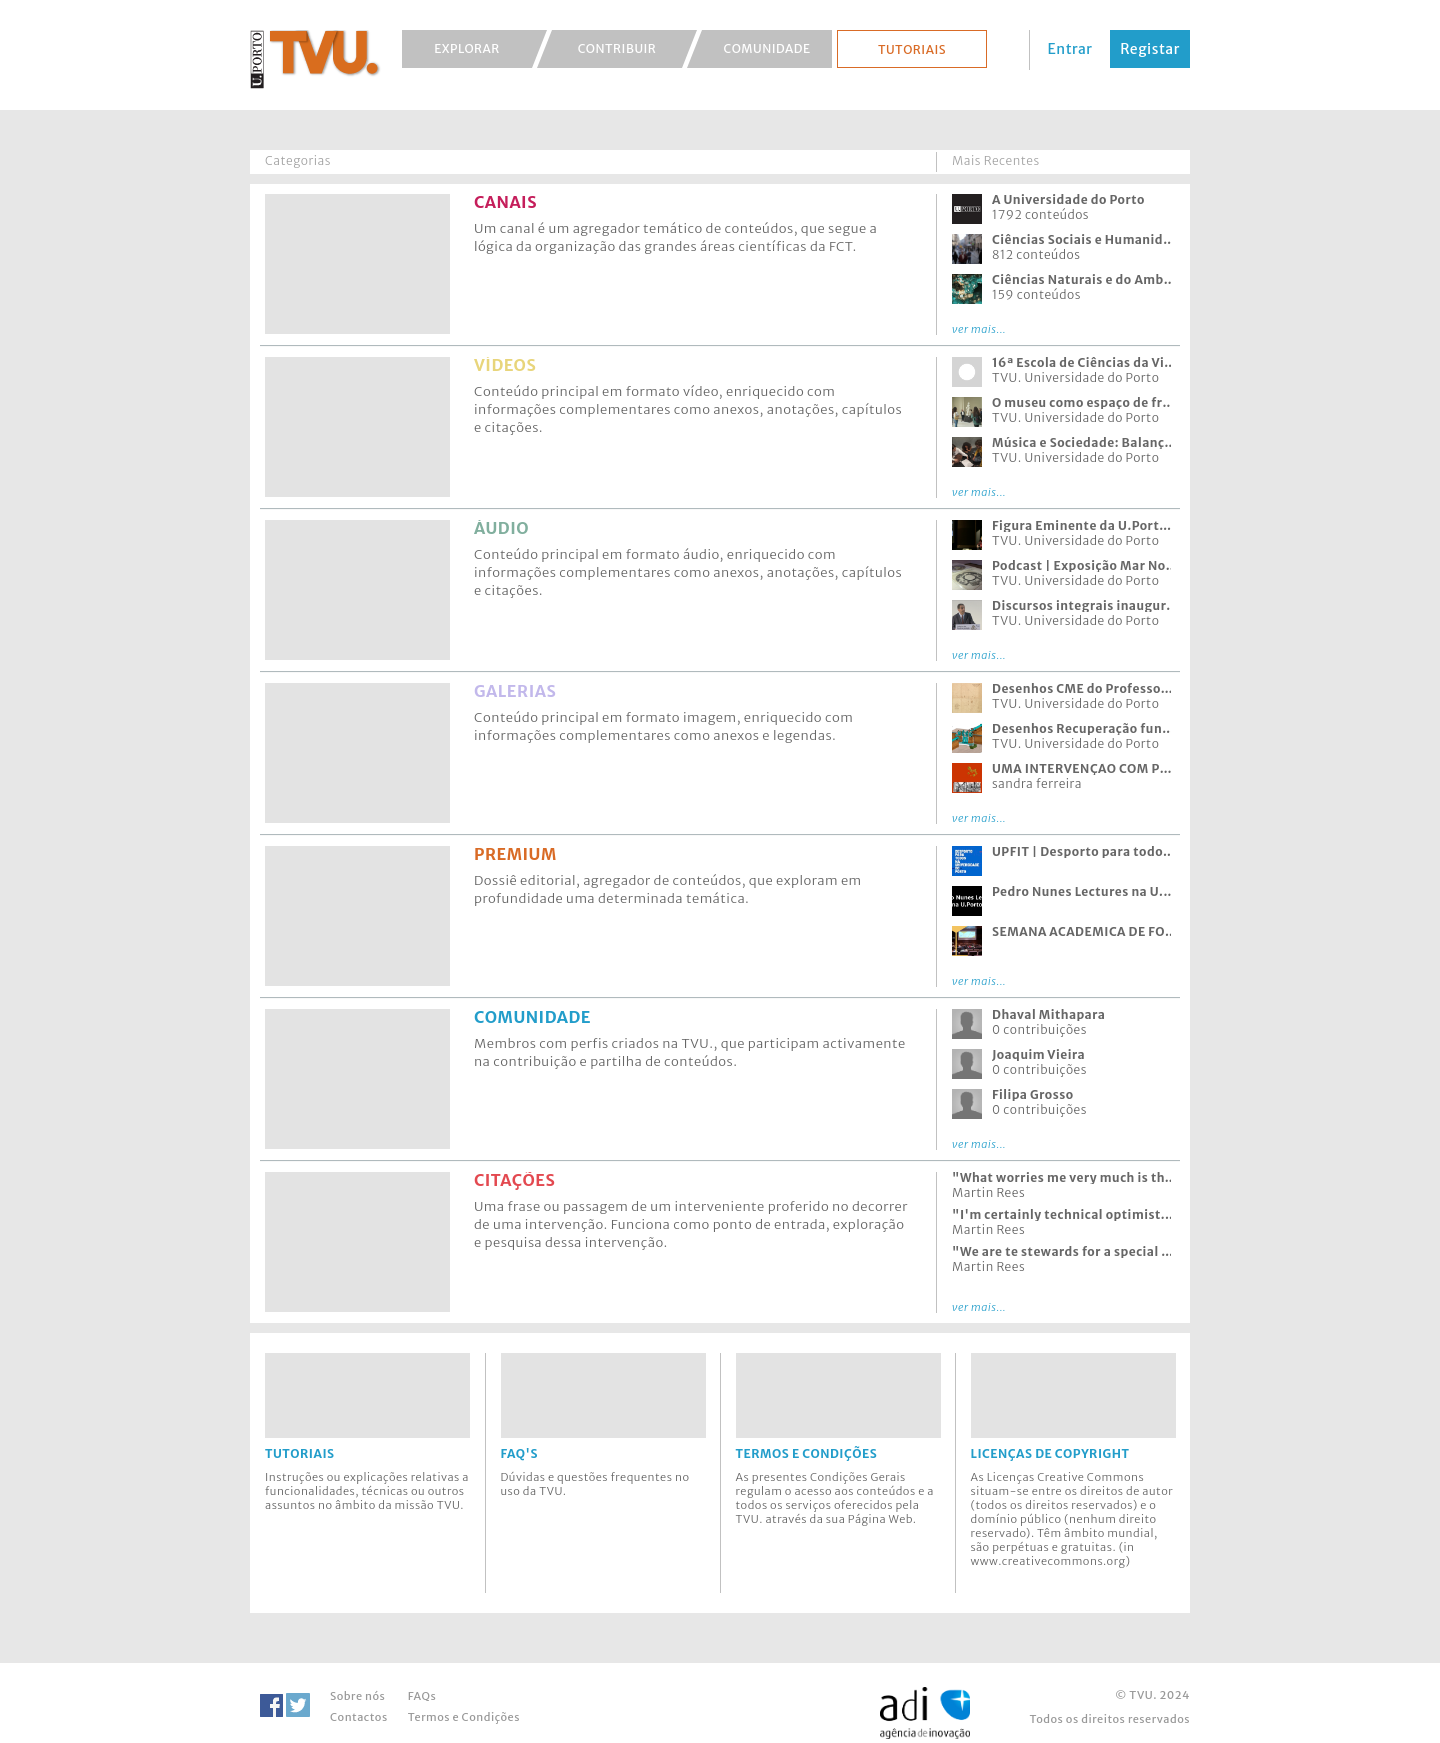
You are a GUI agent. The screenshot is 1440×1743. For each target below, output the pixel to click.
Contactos (359, 1717)
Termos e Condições (464, 1717)
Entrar (1070, 49)
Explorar (467, 48)
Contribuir (617, 48)
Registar (1150, 49)
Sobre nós (357, 1696)
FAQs (422, 1696)
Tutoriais (912, 49)
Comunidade (767, 48)
